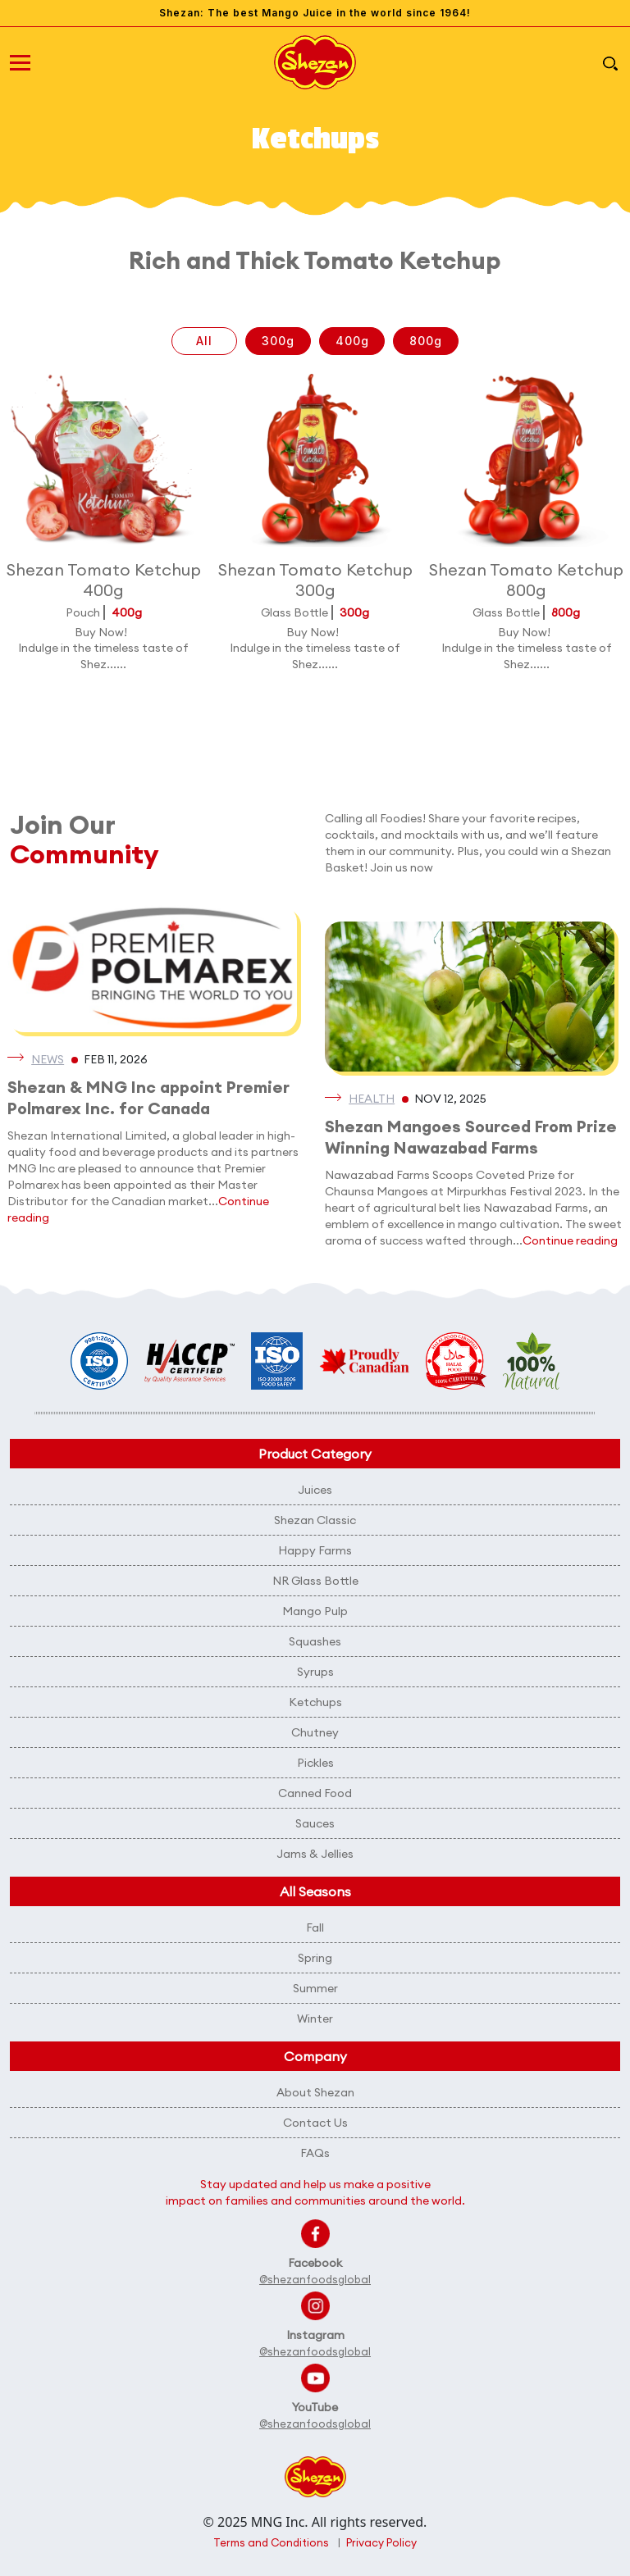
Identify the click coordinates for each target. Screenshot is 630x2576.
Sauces (315, 1823)
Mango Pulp (315, 1611)
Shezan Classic (315, 1520)
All (204, 341)
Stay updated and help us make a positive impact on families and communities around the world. (315, 2192)
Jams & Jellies (315, 1853)
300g (278, 341)
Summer (315, 1988)
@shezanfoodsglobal (315, 2279)
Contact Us (315, 2122)
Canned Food (315, 1793)
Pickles (315, 1762)
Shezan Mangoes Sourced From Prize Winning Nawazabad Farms (471, 1137)
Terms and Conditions (271, 2542)
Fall (315, 1927)
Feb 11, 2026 (116, 1059)
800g (425, 341)
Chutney (315, 1732)
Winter (315, 2018)
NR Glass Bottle (315, 1580)
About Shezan (315, 2092)
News (47, 1059)
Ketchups (315, 1702)
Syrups (315, 1671)
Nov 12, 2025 (450, 1098)
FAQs (315, 2153)
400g (352, 341)
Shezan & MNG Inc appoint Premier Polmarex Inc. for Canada (148, 1097)
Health (372, 1098)
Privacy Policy (381, 2542)
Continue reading (570, 1240)
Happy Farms (315, 1550)
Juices (315, 1489)
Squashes (315, 1641)
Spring (315, 1957)
